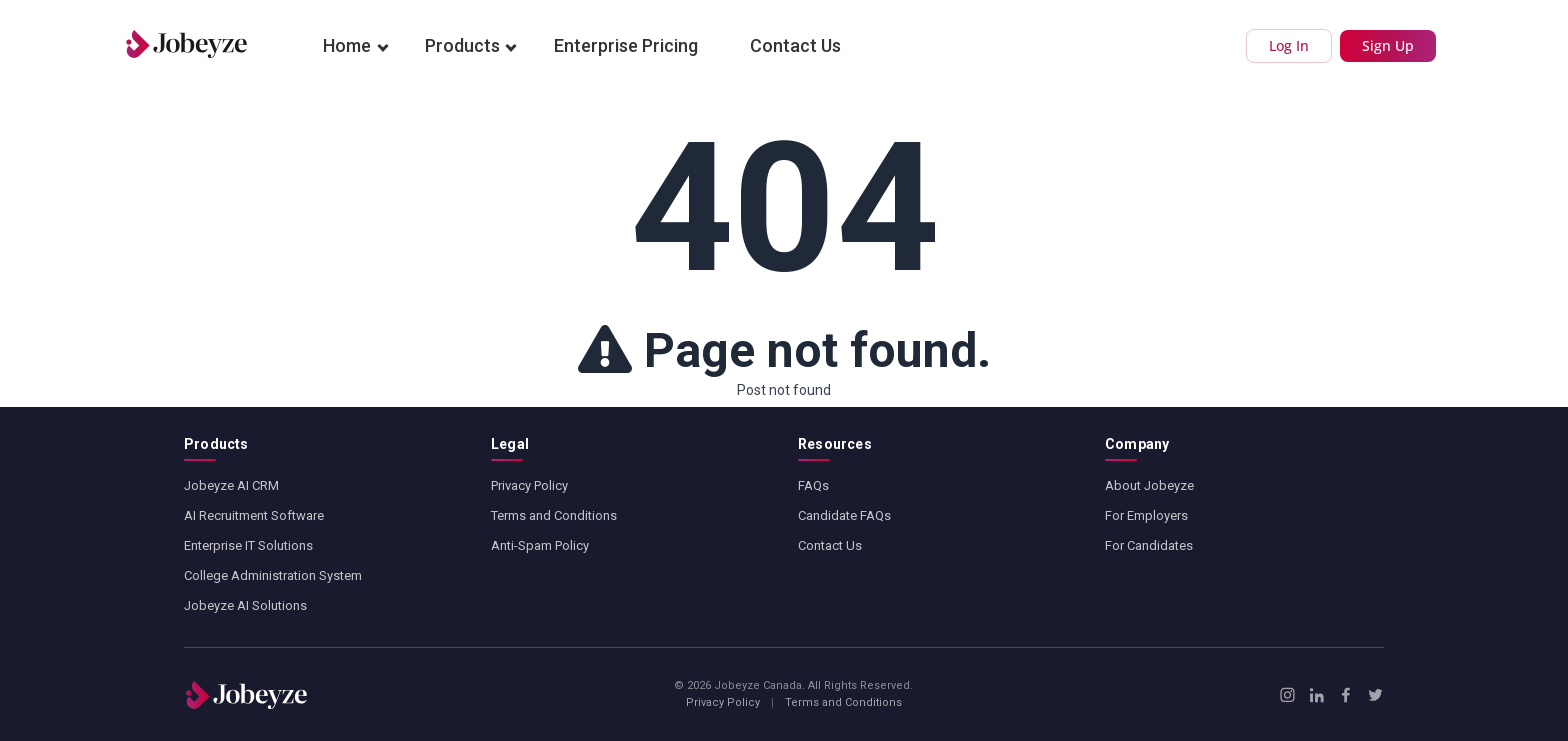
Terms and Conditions (554, 515)
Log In (1289, 45)
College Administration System (273, 575)
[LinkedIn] (1316, 695)
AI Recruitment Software (254, 515)
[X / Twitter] (1375, 695)
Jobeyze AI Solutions (245, 605)
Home (347, 45)
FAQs (813, 485)
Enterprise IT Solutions (248, 545)
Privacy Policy (529, 485)
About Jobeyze (1149, 485)
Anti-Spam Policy (540, 545)
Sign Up (1388, 45)
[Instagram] (1287, 695)
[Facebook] (1345, 695)
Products (462, 45)
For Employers (1146, 515)
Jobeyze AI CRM (231, 485)
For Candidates (1149, 545)
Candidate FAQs (844, 515)
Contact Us (795, 45)
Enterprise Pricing (626, 45)
